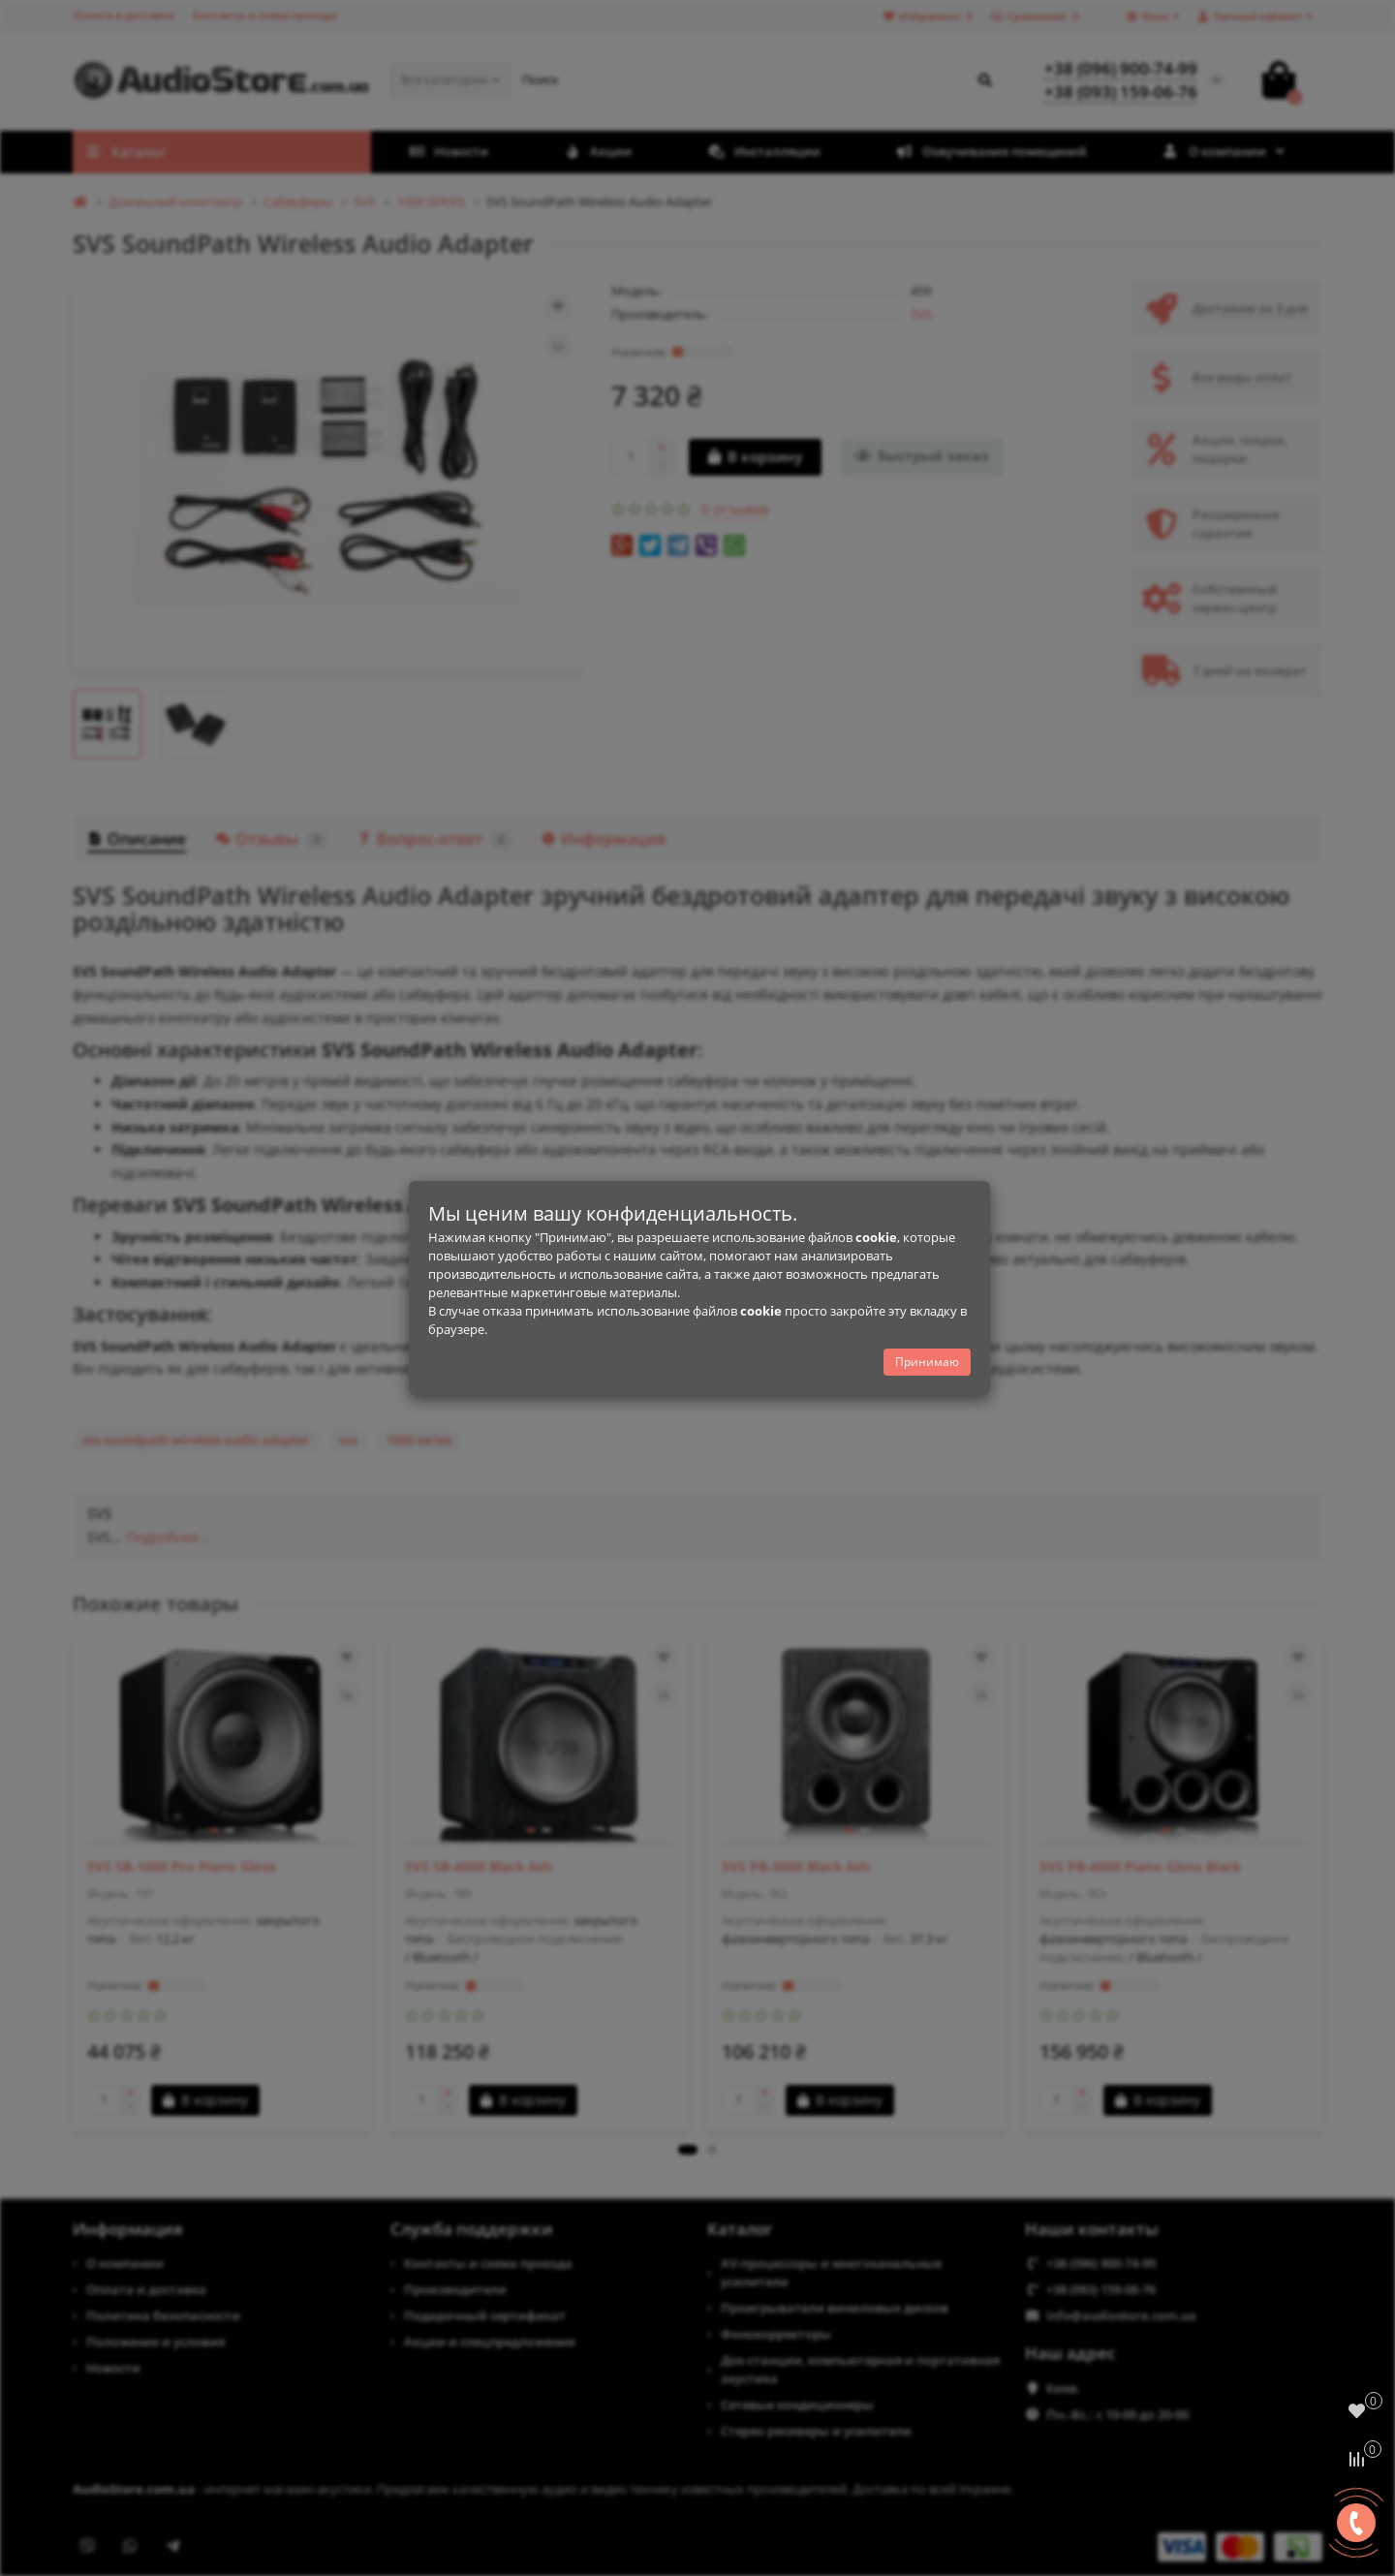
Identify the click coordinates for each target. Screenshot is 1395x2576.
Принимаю (927, 1361)
